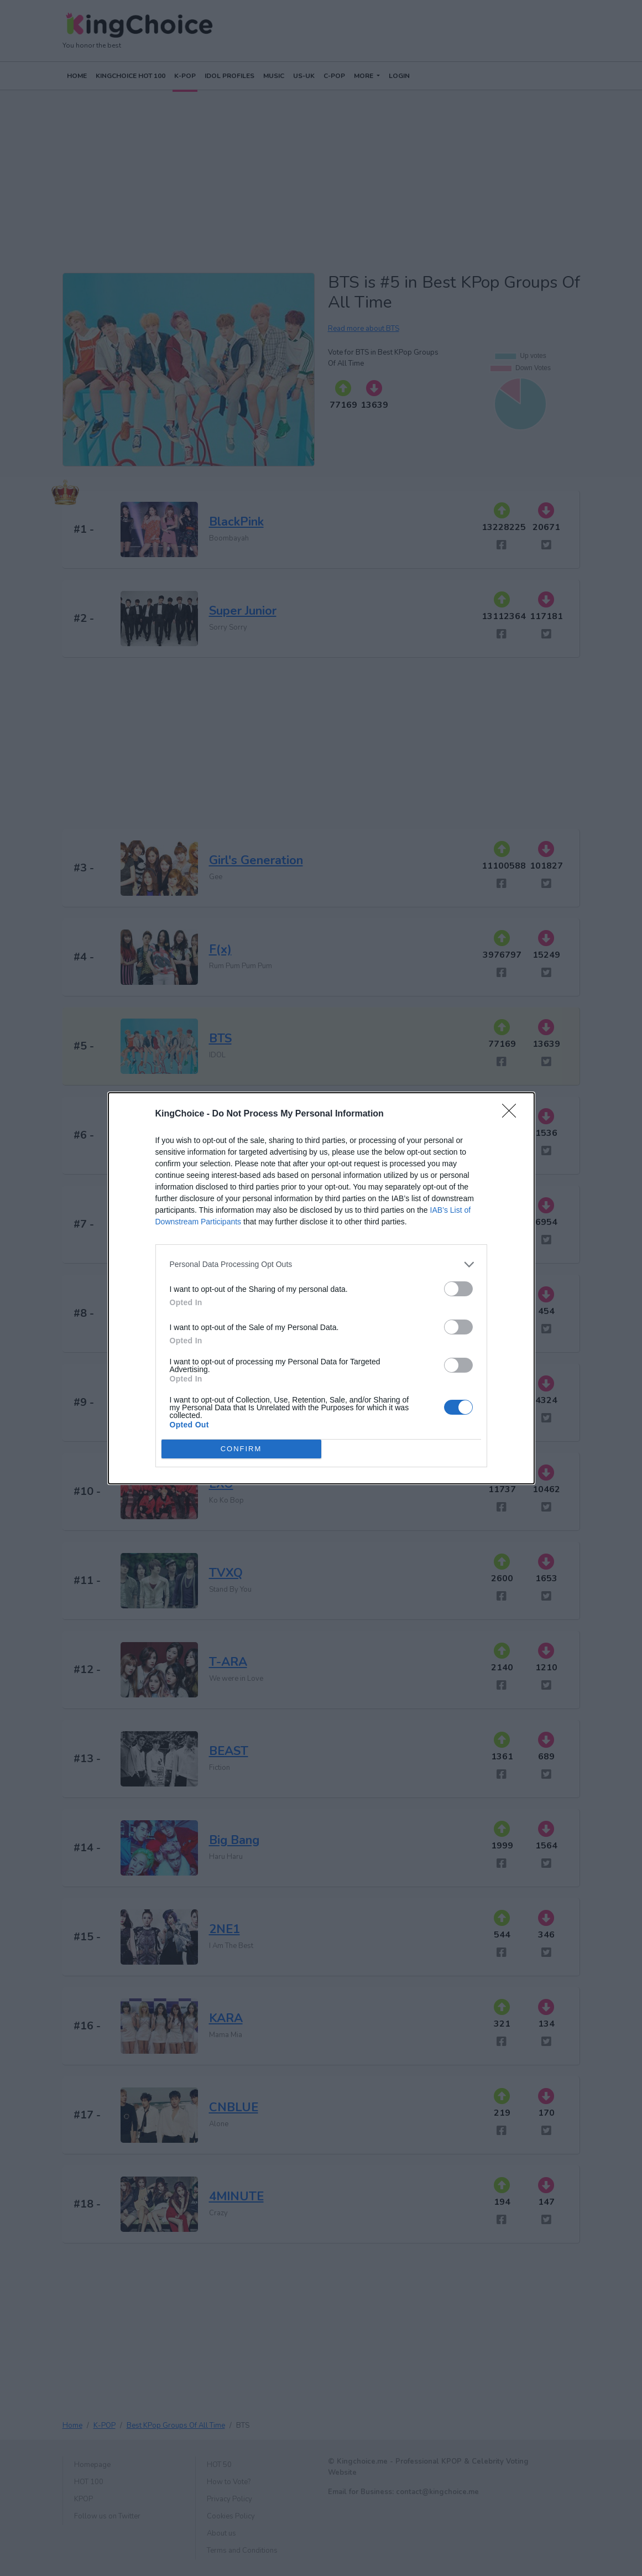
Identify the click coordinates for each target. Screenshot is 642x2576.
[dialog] (321, 1288)
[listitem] (321, 1264)
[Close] (512, 1114)
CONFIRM (241, 1449)
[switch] (458, 1288)
